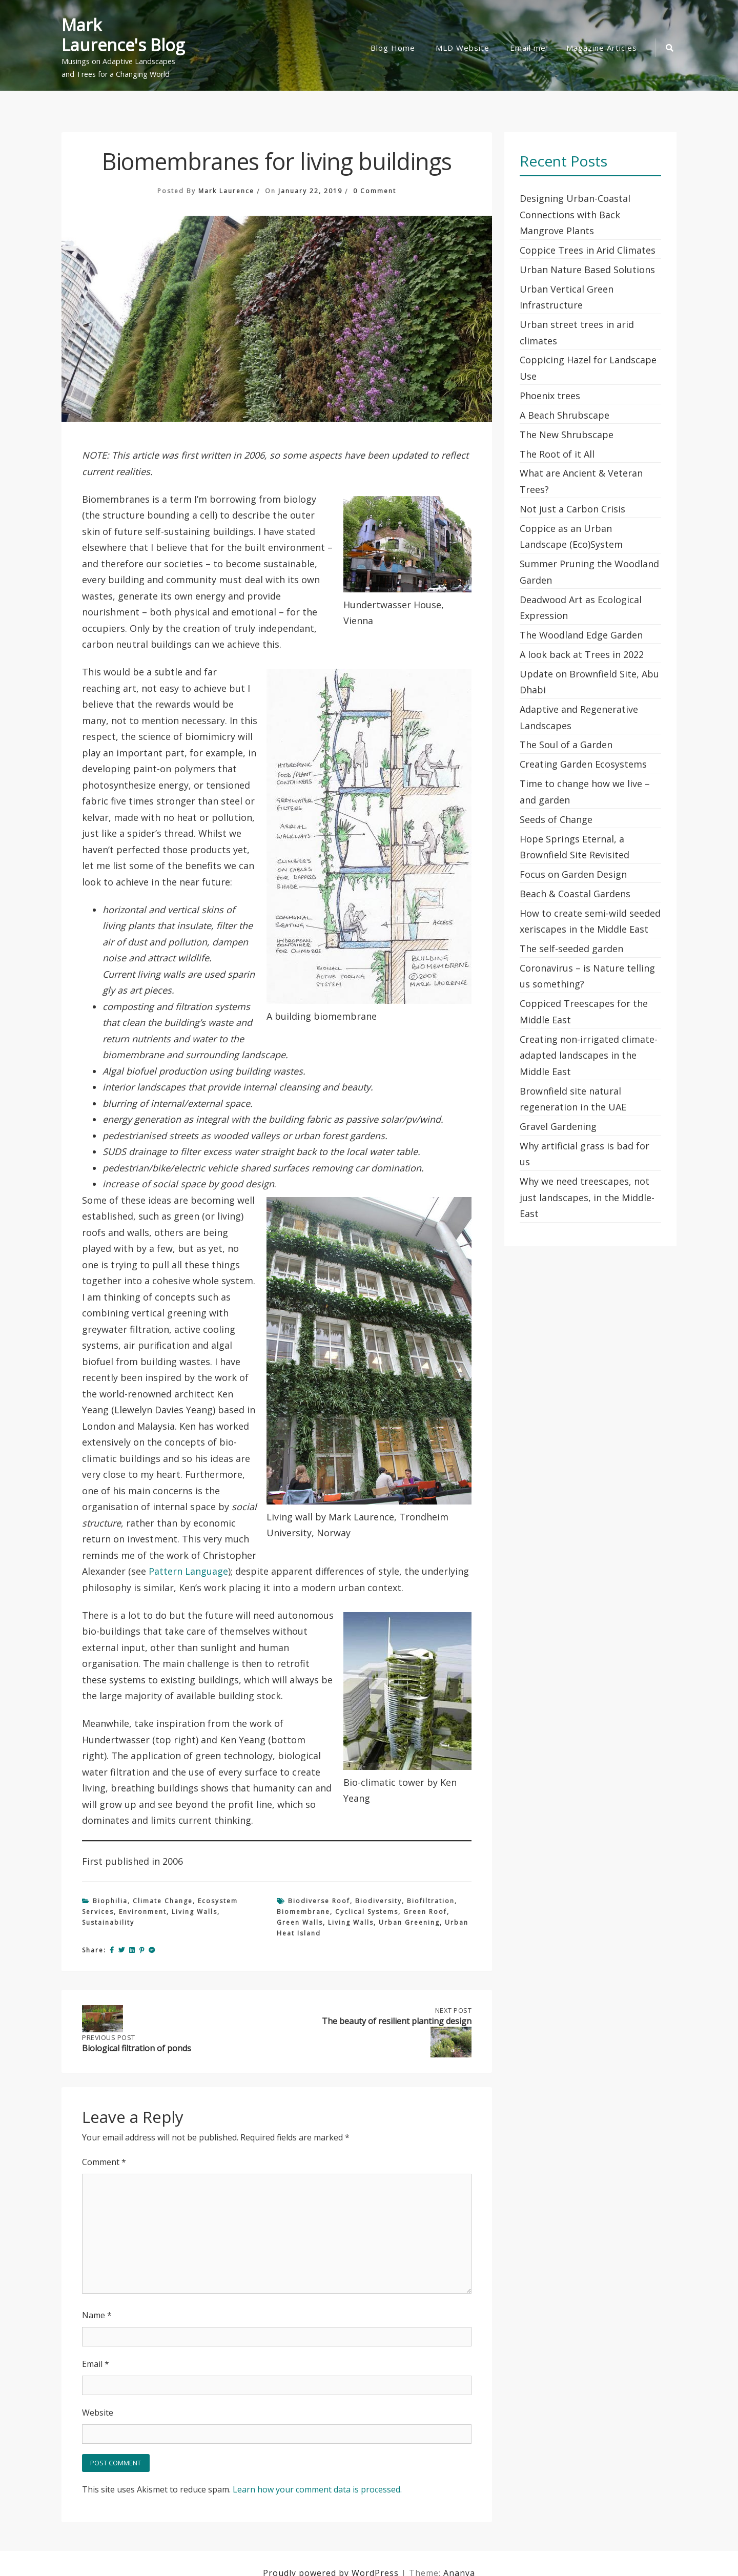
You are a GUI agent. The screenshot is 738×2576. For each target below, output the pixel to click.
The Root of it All (557, 454)
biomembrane (303, 1911)
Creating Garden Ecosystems (583, 764)
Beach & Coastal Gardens (575, 894)
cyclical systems (366, 1911)
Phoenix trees (550, 395)
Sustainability (108, 1922)
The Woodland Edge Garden (581, 635)
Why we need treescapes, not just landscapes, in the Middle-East (587, 1197)
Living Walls (194, 1911)
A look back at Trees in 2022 (582, 654)
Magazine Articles (601, 48)
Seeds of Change (556, 819)
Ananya (459, 2553)
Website (97, 2393)
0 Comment (374, 191)
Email (95, 2344)
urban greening (409, 1922)
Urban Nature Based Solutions (587, 269)
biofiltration (431, 1901)
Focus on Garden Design (573, 874)
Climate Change (163, 1901)
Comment (104, 2142)
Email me (528, 48)
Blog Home (393, 48)
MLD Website (462, 48)
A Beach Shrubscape (564, 415)
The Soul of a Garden (566, 744)
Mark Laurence (226, 191)
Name (97, 2295)
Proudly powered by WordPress (332, 2553)
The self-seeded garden (571, 948)
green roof (425, 1911)
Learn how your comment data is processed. (317, 2470)
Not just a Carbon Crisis (572, 509)
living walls (351, 1922)
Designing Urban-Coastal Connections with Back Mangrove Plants (575, 214)
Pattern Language (188, 1571)
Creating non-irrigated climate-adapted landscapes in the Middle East (589, 1055)
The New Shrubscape (566, 434)
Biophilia (110, 1901)
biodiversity (378, 1901)
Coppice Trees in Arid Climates (587, 250)
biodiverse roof (319, 1901)
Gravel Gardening (558, 1126)
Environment (143, 1911)
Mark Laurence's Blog (122, 35)
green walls (300, 1922)
